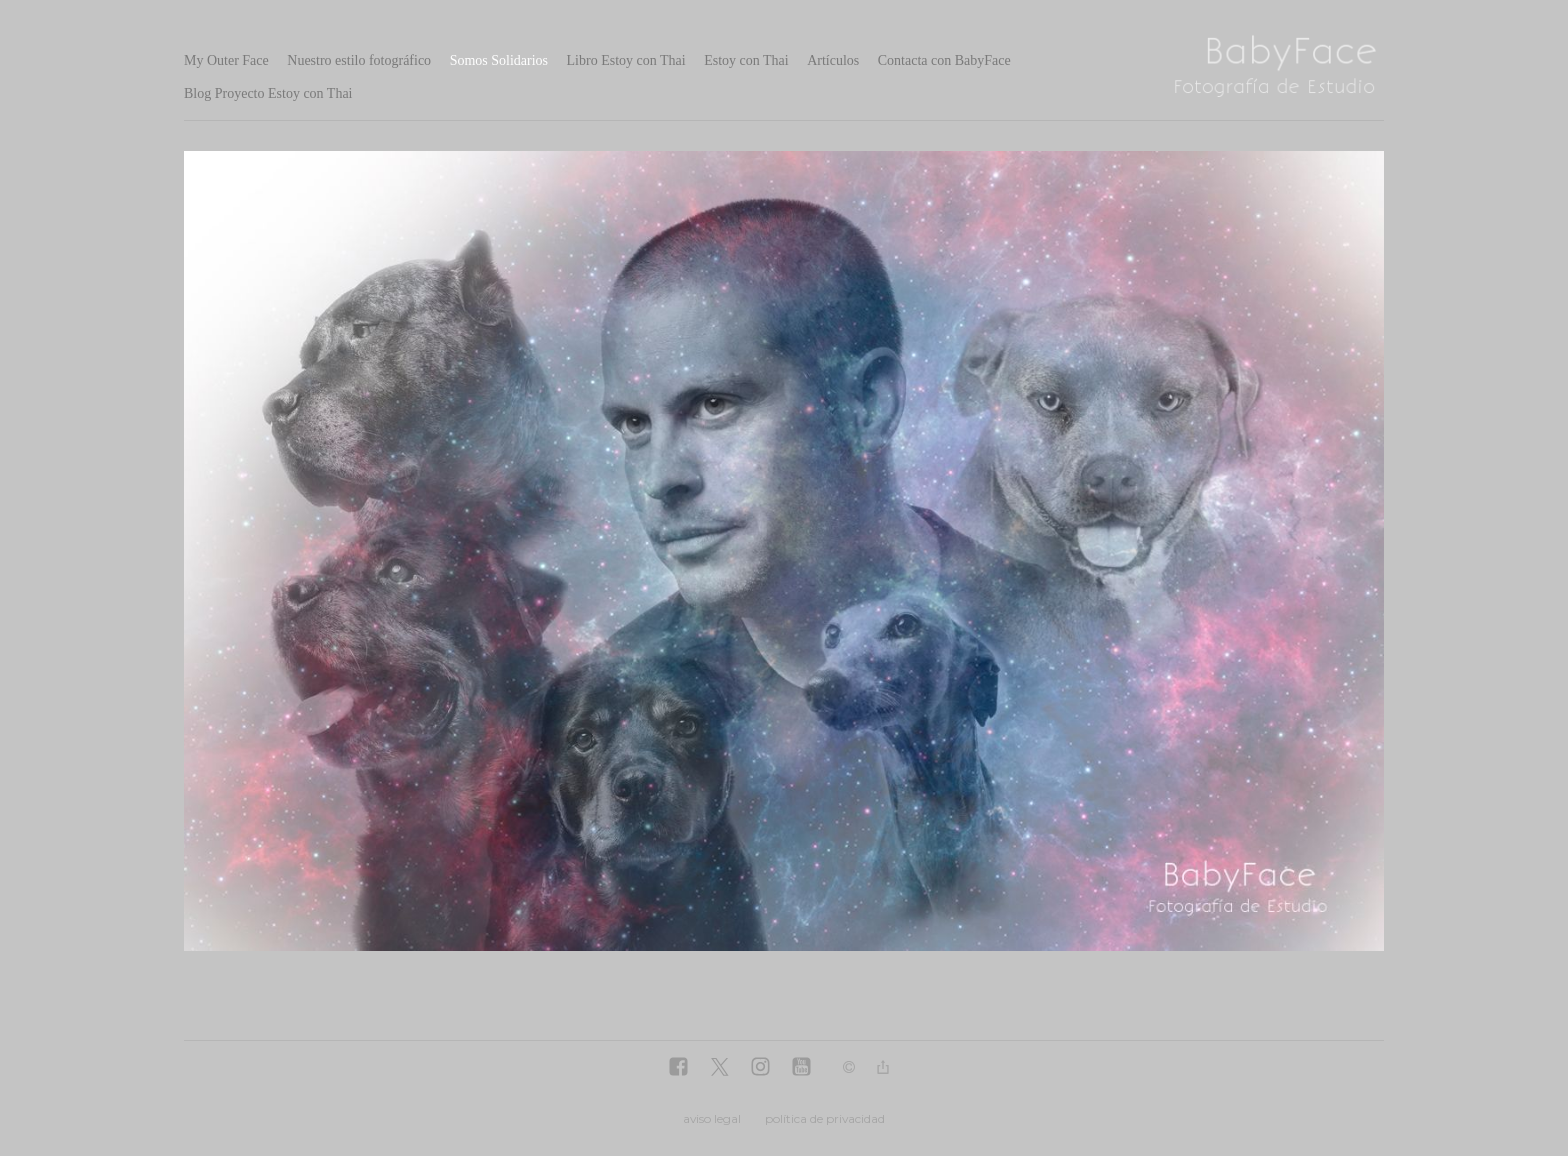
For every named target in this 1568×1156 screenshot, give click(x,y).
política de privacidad (825, 1118)
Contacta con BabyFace (944, 60)
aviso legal (712, 1118)
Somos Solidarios (499, 60)
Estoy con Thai (746, 60)
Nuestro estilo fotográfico (359, 60)
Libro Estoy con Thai (626, 60)
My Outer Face (226, 60)
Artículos (833, 60)
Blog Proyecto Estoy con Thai (268, 93)
